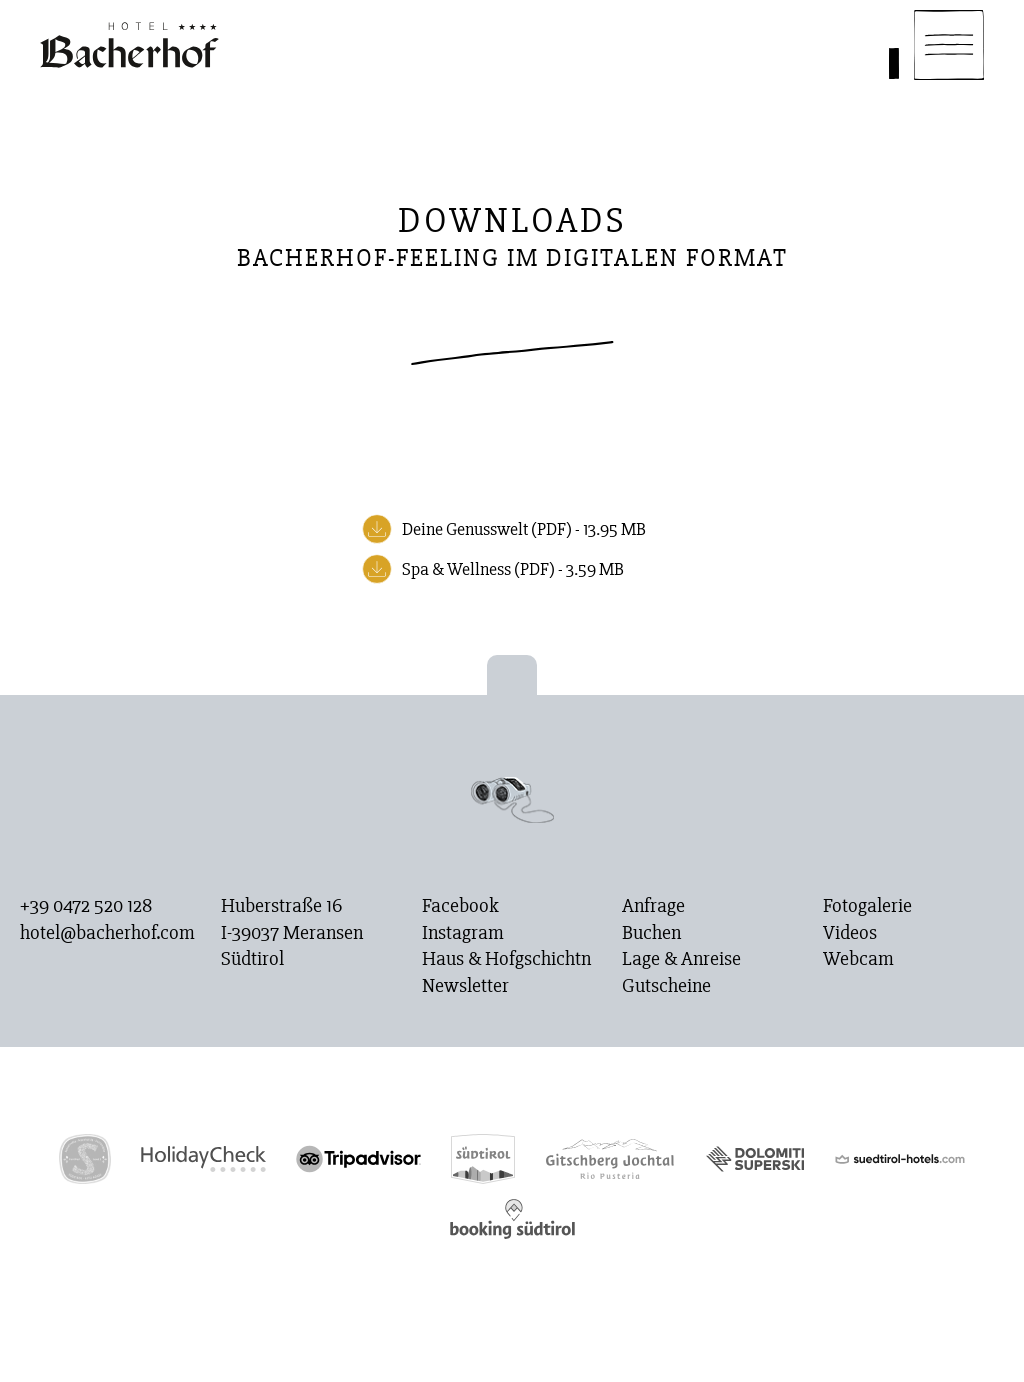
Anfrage (653, 906)
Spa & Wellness (513, 569)
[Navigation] (949, 45)
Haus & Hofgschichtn (506, 959)
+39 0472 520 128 (86, 906)
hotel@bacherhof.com (107, 933)
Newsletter (465, 986)
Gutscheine (666, 986)
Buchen (651, 933)
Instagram (463, 933)
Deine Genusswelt (524, 529)
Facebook (460, 906)
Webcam (858, 959)
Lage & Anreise (681, 959)
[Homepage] (129, 45)
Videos (850, 933)
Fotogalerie (867, 906)
